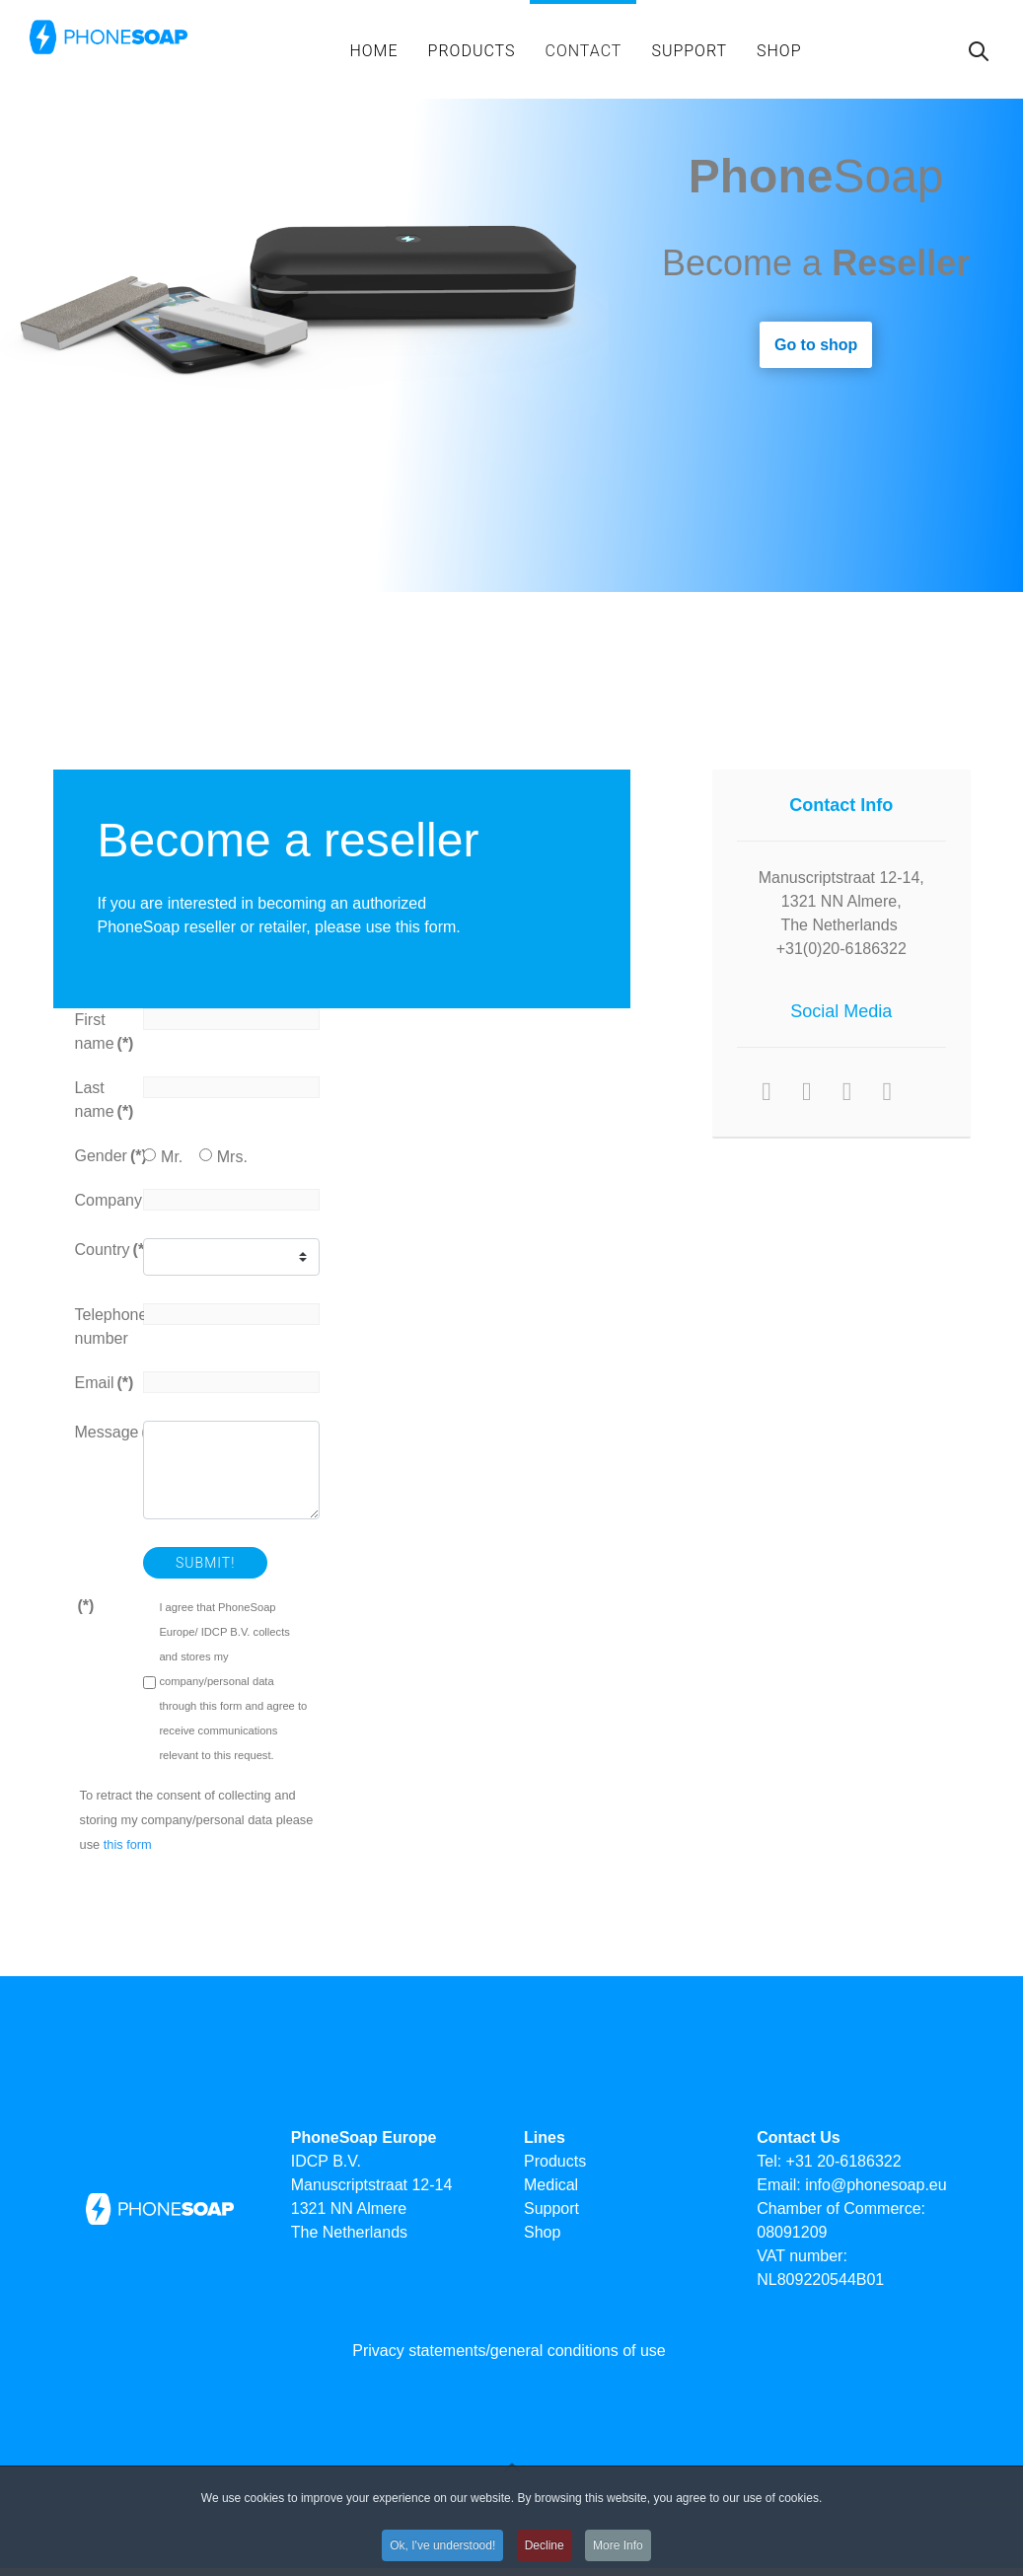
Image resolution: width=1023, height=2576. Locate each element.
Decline (544, 2556)
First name (102, 1031)
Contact (583, 50)
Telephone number (102, 1326)
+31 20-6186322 (844, 2161)
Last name (102, 1099)
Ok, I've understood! (442, 2556)
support (689, 50)
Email (102, 1382)
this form (128, 1844)
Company (102, 1200)
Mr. (172, 1156)
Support (551, 2208)
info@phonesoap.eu (875, 2184)
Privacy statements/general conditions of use (509, 2350)
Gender (102, 1155)
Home (373, 50)
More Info (618, 2556)
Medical (551, 2184)
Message (102, 1432)
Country (102, 1249)
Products (472, 50)
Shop (779, 50)
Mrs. (232, 1156)
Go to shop (815, 344)
